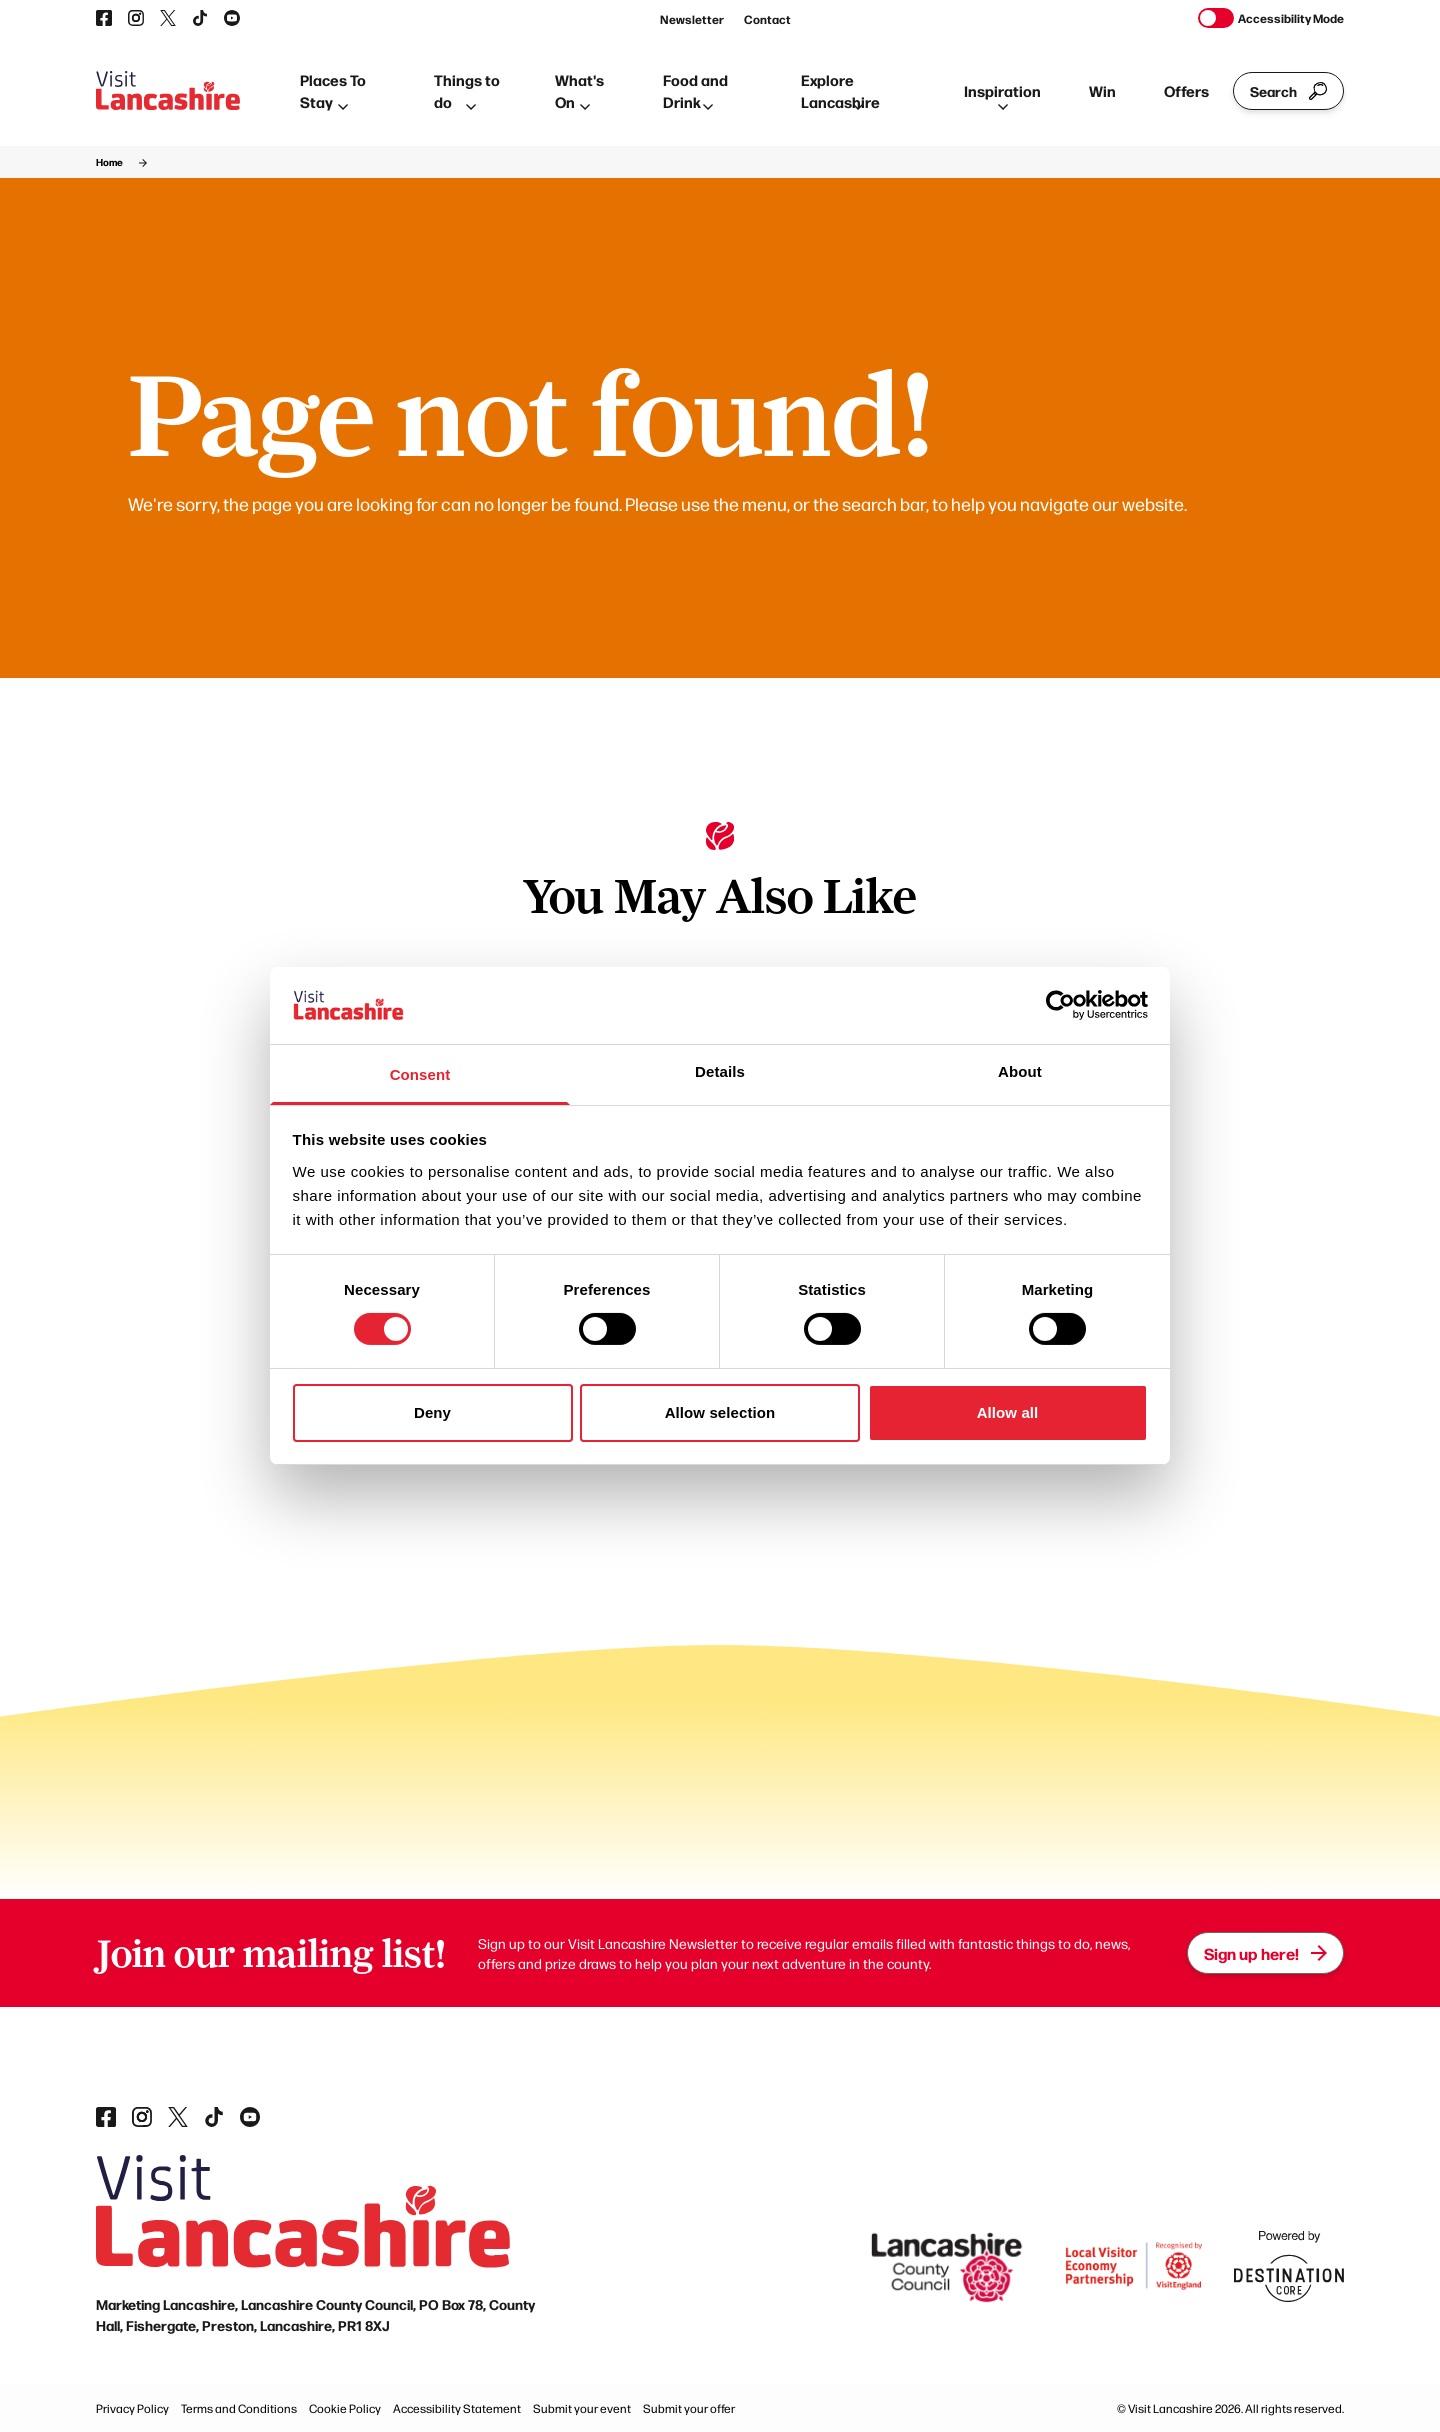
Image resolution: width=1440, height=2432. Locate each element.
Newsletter (692, 19)
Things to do (467, 91)
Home (109, 162)
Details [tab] (720, 1071)
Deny (432, 1412)
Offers (1186, 90)
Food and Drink (695, 91)
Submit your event (582, 2408)
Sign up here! (1265, 1953)
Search (1288, 91)
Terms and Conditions (239, 2408)
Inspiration (1002, 95)
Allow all (1008, 1412)
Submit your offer (689, 2408)
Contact (767, 19)
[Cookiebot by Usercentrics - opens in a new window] (1060, 1005)
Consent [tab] (420, 1074)
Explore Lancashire (840, 91)
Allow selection (720, 1412)
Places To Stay (333, 91)
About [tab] (1020, 1071)
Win (1102, 90)
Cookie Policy (345, 2408)
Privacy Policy (132, 2408)
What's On (579, 91)
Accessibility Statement (457, 2408)
